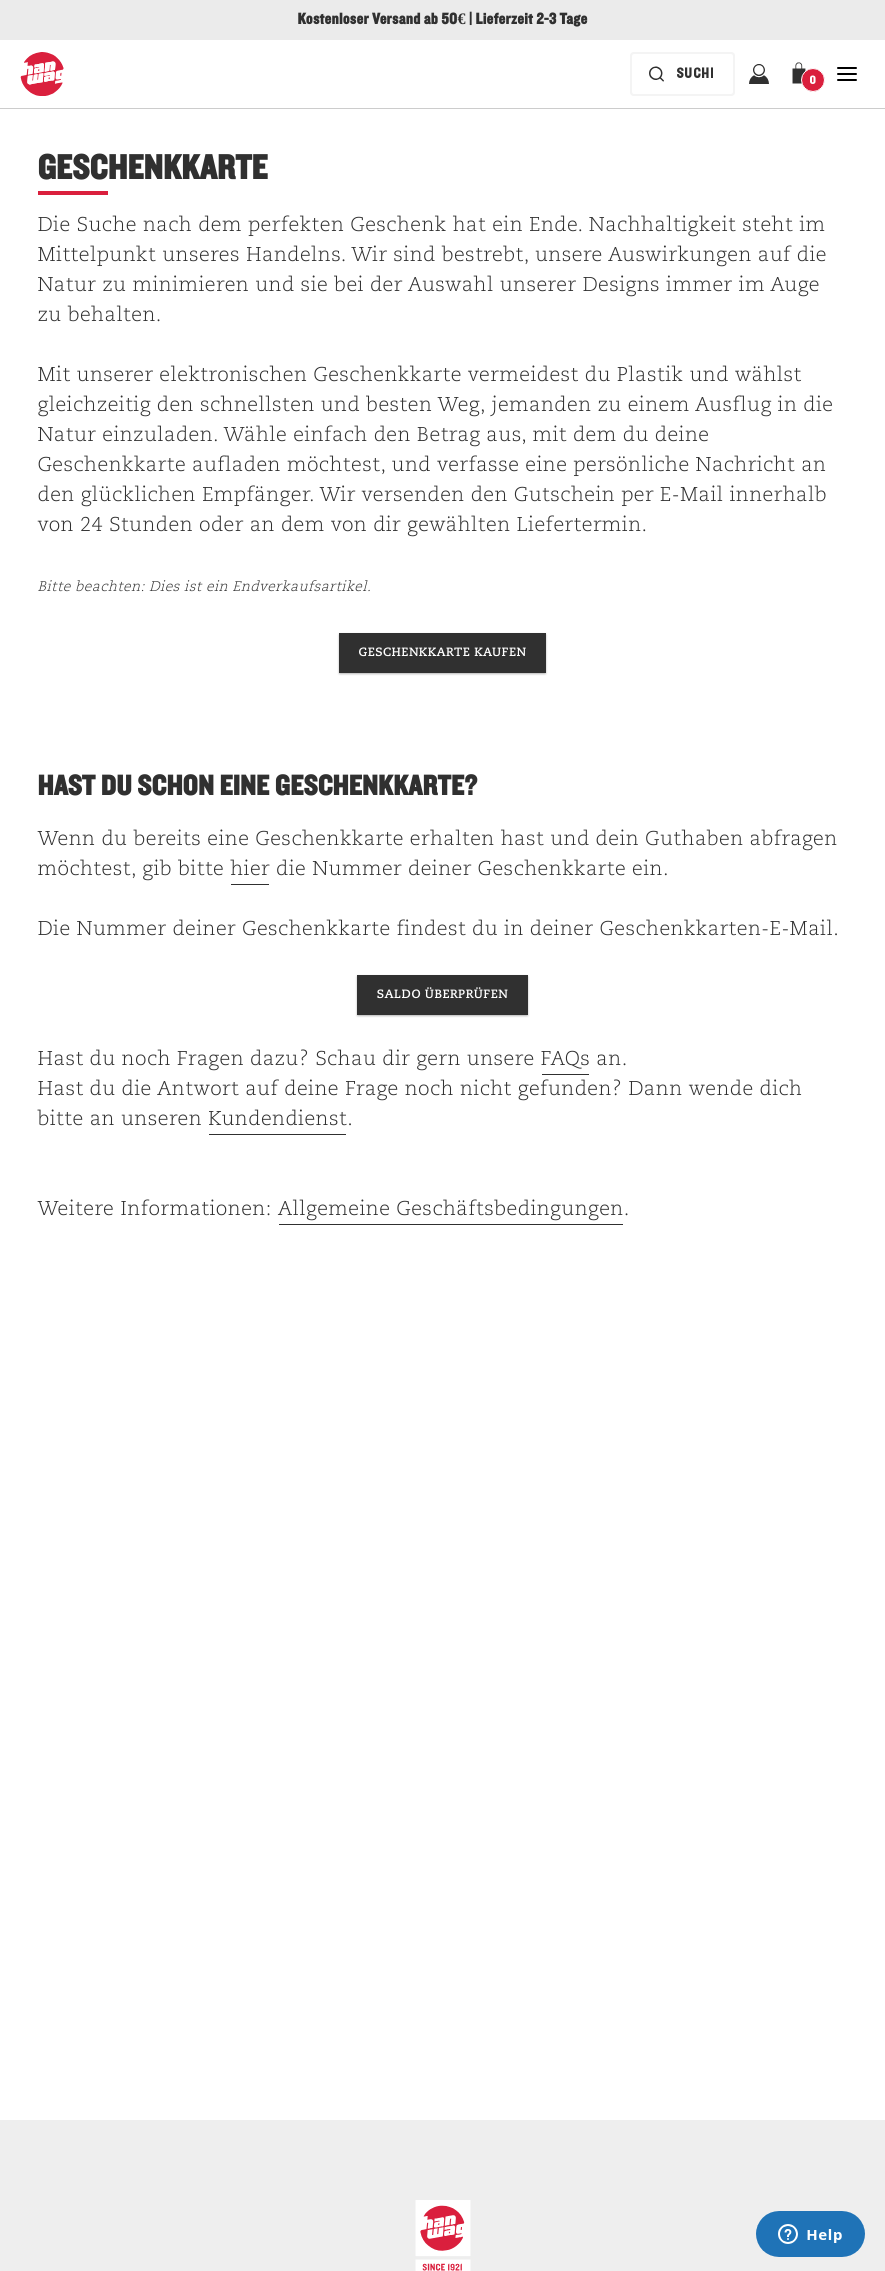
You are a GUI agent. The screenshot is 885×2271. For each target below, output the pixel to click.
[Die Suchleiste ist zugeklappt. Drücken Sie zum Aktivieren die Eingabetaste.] (682, 74)
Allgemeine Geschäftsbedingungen (451, 1210)
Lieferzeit (503, 20)
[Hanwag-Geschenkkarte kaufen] (443, 653)
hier (250, 870)
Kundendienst (277, 1120)
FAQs (566, 1060)
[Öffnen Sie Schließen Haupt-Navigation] (847, 74)
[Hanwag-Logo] (42, 74)
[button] (803, 74)
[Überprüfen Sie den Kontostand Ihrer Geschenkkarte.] (442, 995)
